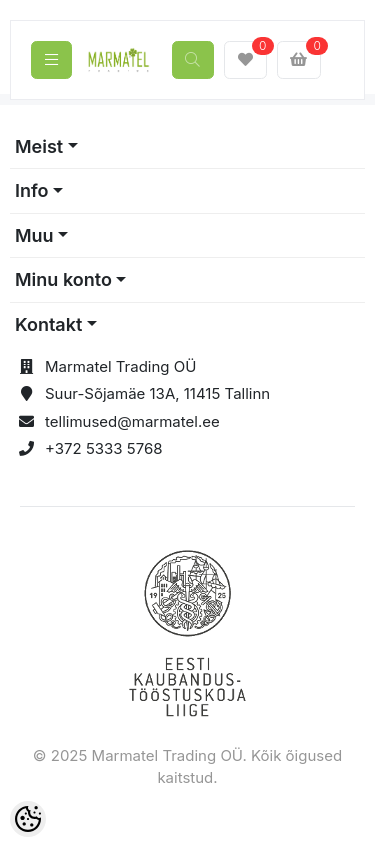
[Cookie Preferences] (28, 819)
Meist (39, 146)
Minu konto (63, 279)
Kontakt (48, 324)
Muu (34, 235)
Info (32, 190)
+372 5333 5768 (104, 448)
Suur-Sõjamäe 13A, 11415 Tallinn (157, 393)
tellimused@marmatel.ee (132, 421)
